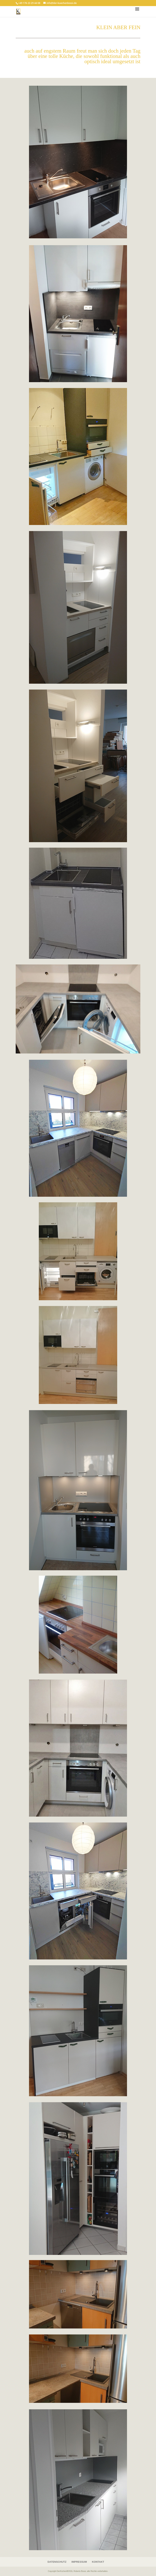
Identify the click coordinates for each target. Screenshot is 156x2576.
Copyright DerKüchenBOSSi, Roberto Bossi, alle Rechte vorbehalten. (78, 2571)
